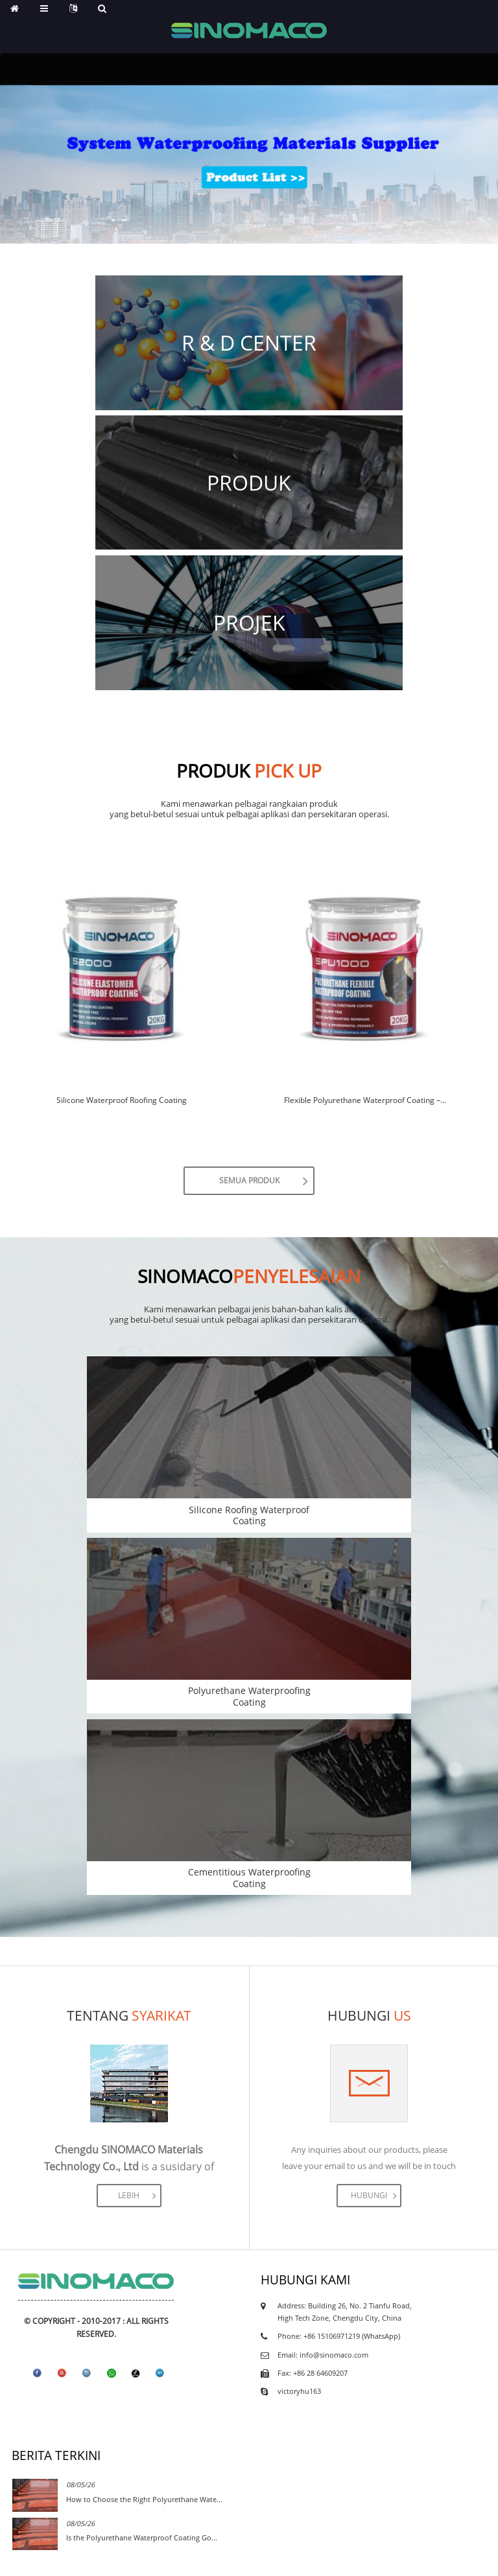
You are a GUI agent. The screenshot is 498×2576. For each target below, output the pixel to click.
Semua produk (249, 1180)
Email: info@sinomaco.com (323, 2355)
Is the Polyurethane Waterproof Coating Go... (141, 2537)
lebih (128, 2195)
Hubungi (369, 2195)
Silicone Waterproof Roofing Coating (121, 1100)
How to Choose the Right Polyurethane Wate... (144, 2499)
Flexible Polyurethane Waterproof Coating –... (365, 1100)
